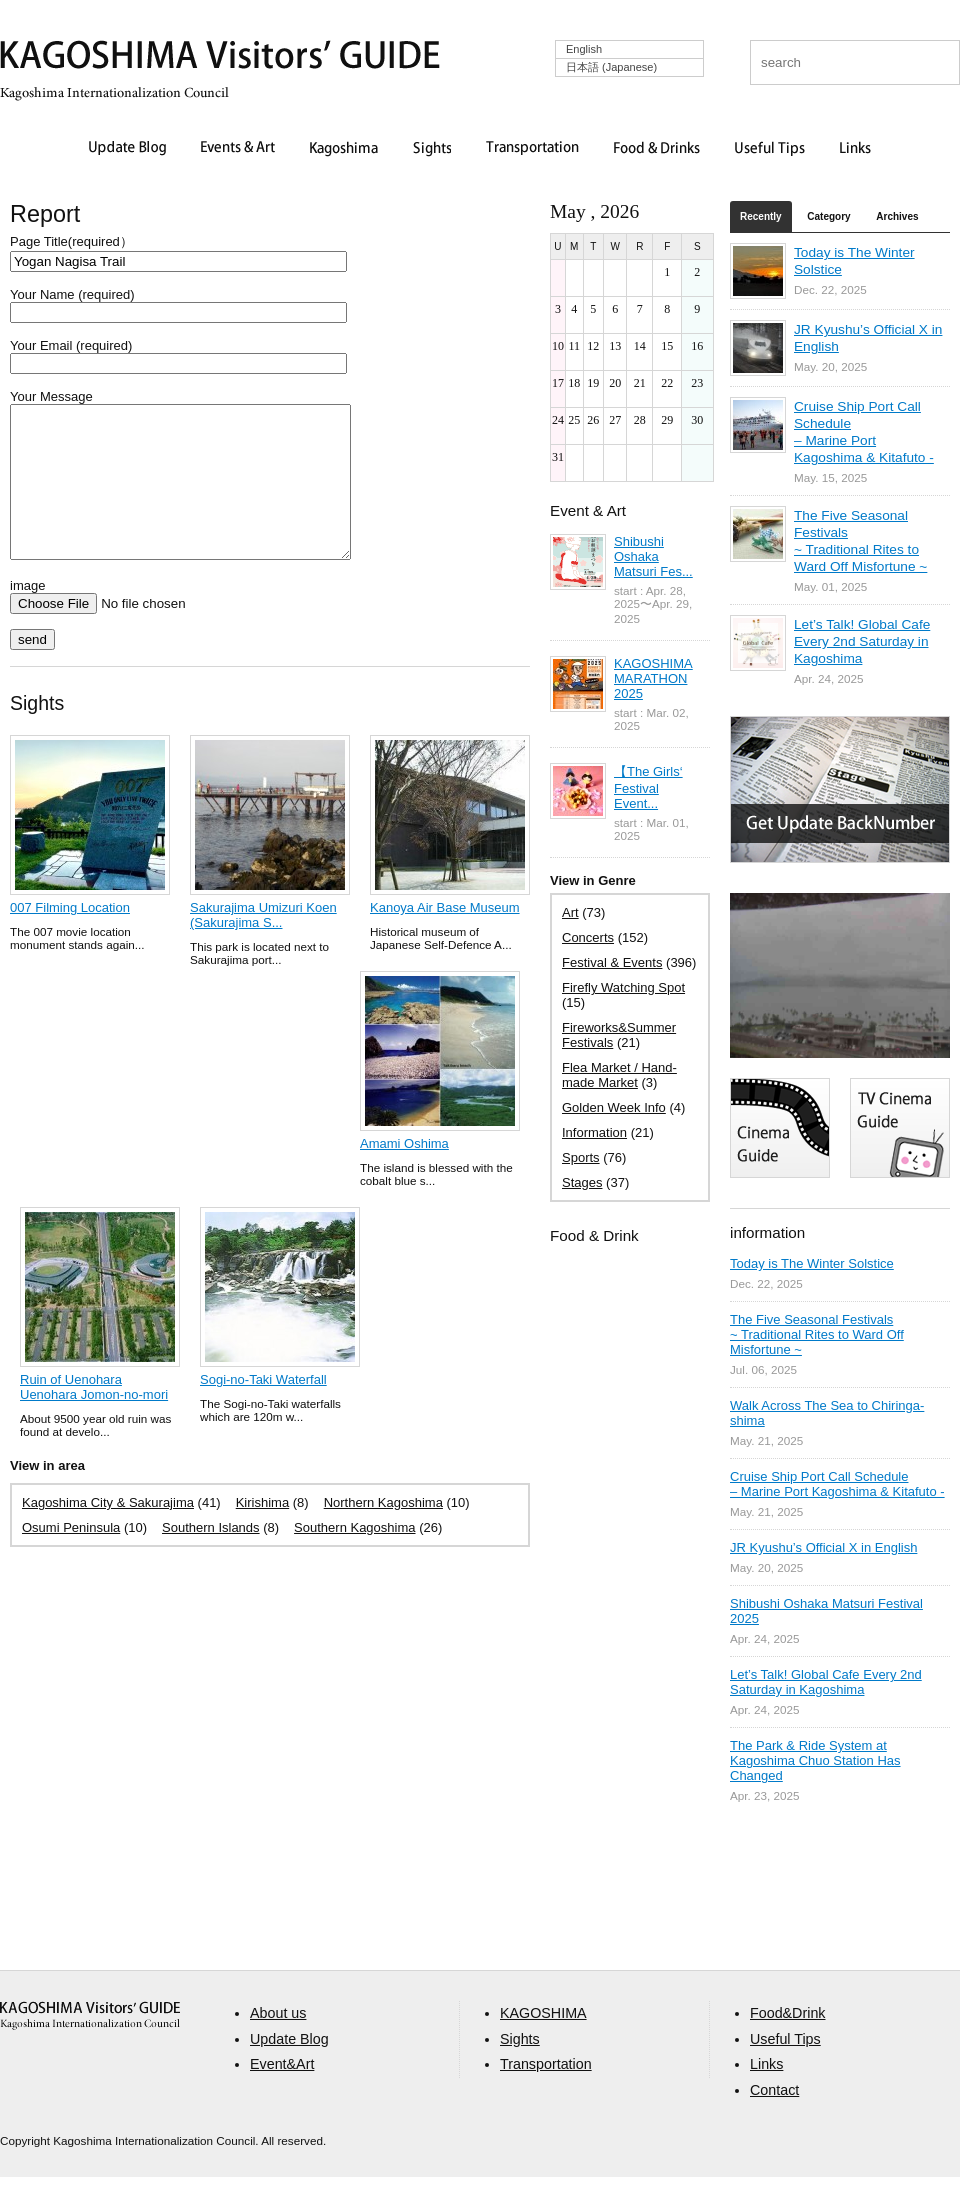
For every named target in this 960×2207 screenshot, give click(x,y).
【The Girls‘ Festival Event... (648, 787)
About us (278, 2043)
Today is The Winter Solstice (812, 1263)
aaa (90, 2045)
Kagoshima (344, 149)
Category (828, 216)
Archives (897, 216)
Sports (581, 1157)
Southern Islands (211, 1557)
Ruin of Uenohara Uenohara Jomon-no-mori (94, 1417)
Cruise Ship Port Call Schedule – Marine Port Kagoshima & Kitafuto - (837, 1484)
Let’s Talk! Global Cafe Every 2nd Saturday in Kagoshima (862, 641)
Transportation (532, 149)
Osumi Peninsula (71, 1557)
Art (570, 912)
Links (855, 149)
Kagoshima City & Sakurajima (108, 1532)
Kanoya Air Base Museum (445, 937)
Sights (432, 149)
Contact (774, 2120)
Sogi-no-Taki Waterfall (263, 1409)
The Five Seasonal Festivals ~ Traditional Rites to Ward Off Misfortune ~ (817, 1334)
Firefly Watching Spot (623, 987)
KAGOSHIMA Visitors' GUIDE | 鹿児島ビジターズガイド (220, 58)
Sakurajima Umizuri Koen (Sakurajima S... (263, 945)
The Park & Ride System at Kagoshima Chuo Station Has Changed (815, 1760)
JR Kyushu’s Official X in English (823, 1547)
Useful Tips (770, 149)
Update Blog (127, 149)
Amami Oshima (404, 1173)
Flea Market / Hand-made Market (619, 1075)
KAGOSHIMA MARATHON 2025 (653, 678)
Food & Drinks (657, 149)
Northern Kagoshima (383, 1532)
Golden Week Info (614, 1107)
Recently (761, 216)
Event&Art (282, 2094)
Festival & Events (612, 962)
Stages (582, 1182)
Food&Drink (788, 2043)
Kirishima (262, 1532)
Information (594, 1132)
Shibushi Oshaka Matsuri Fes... (653, 556)
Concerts (588, 937)
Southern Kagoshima (354, 1557)
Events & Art (238, 149)
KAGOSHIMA (543, 2043)
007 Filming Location (70, 937)
